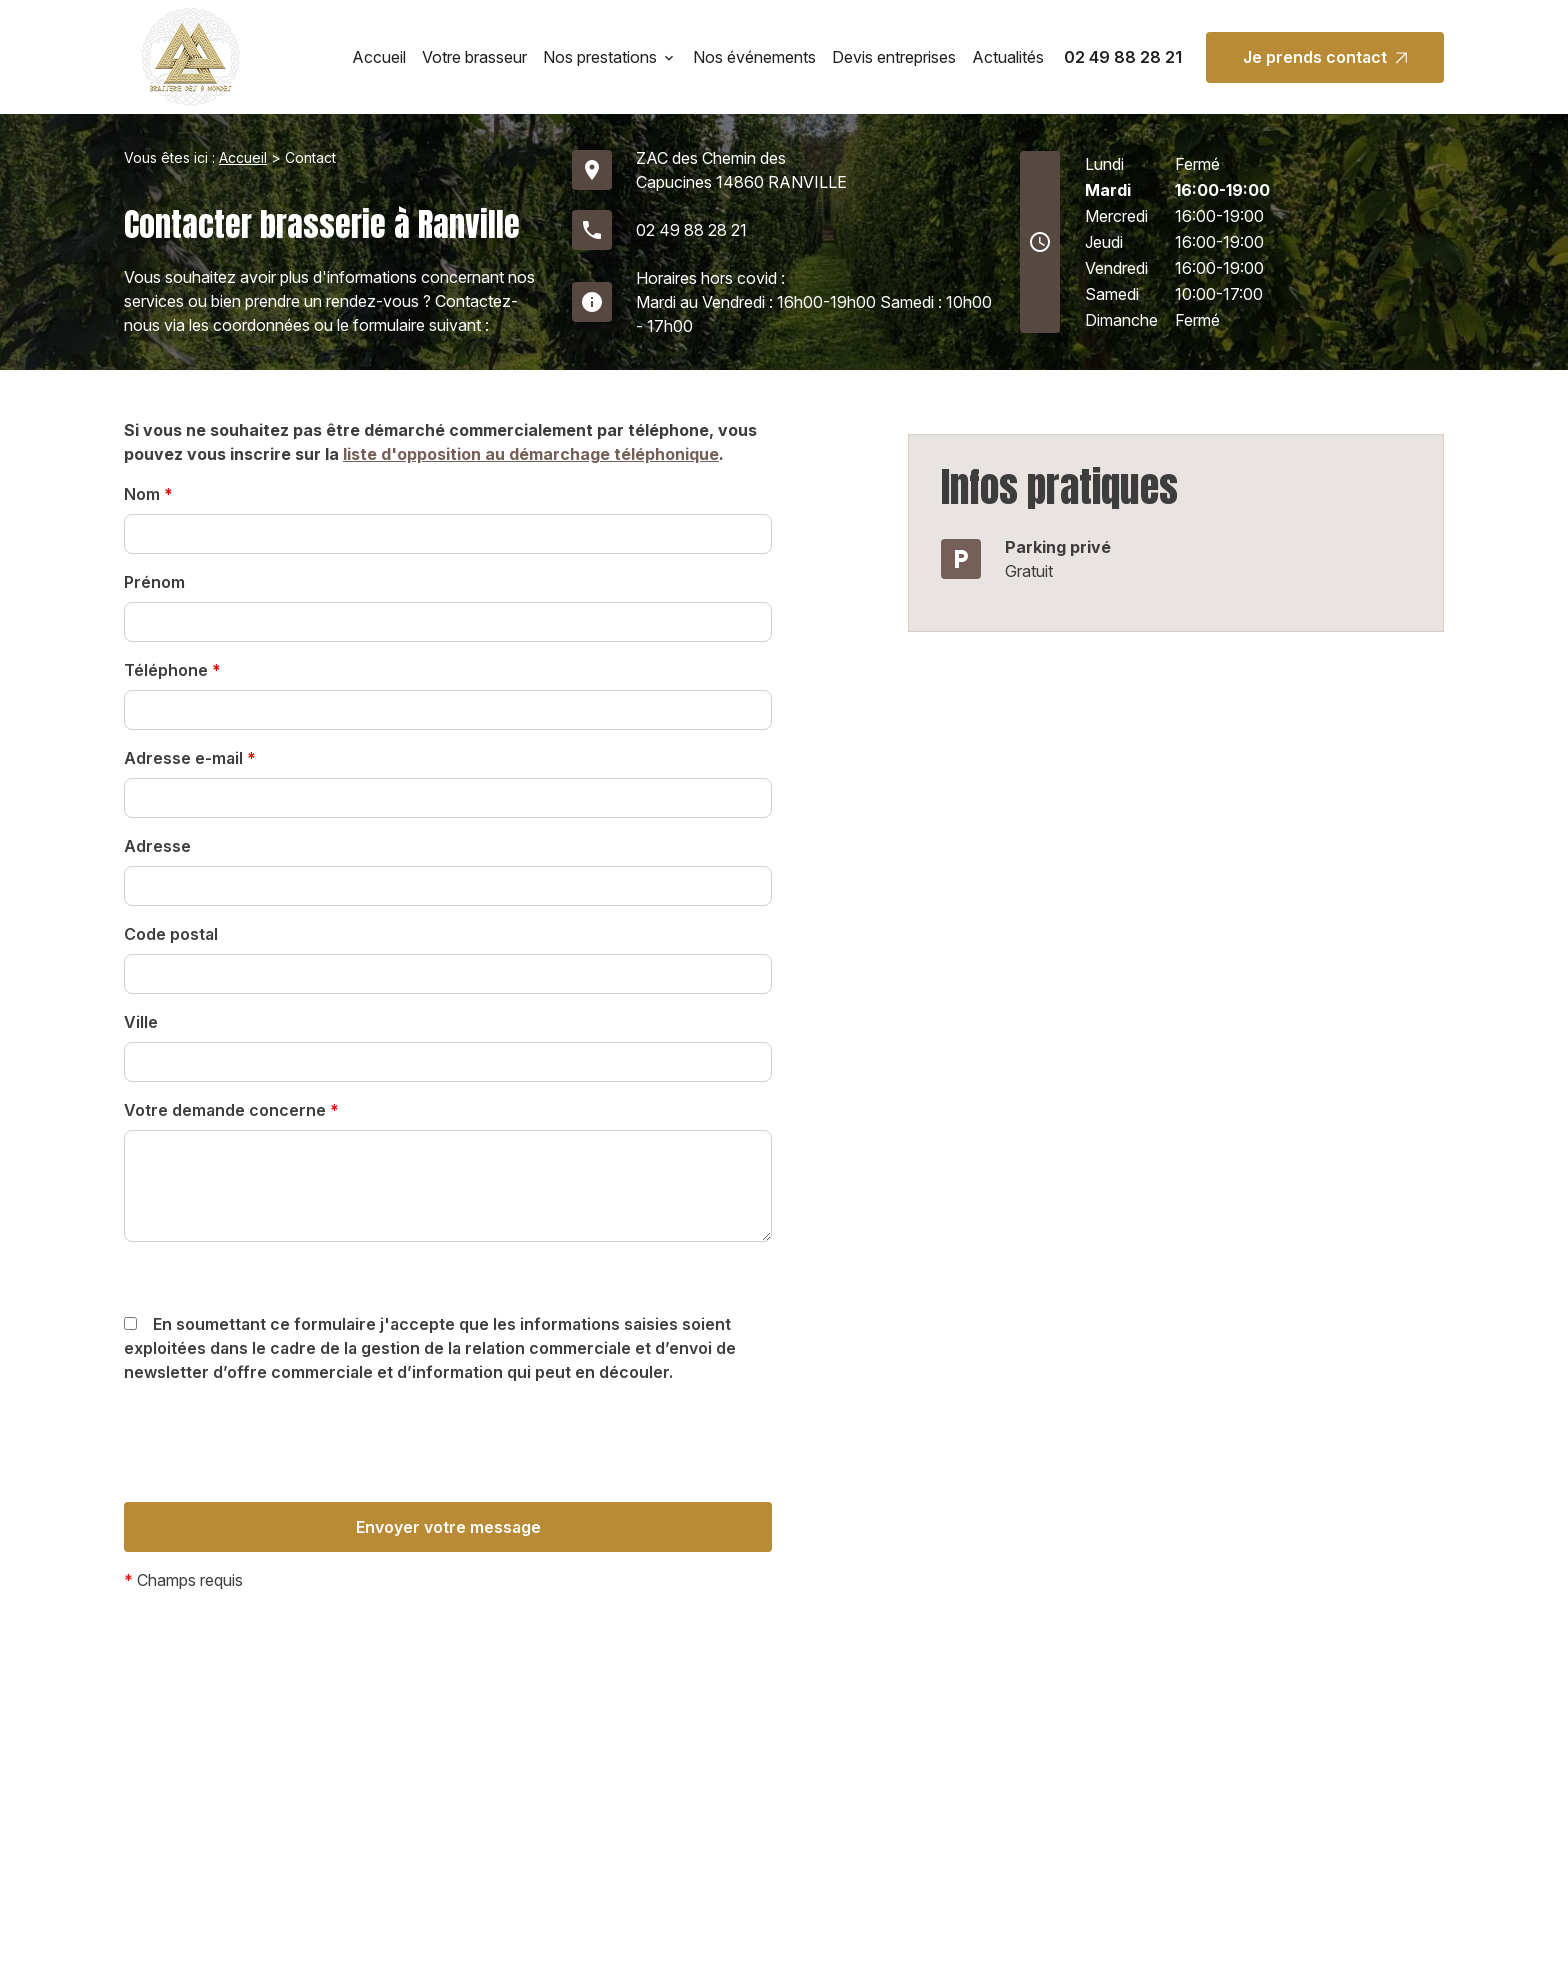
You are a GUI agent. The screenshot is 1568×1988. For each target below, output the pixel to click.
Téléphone (172, 670)
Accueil (379, 57)
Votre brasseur (474, 57)
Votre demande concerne (231, 1110)
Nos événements (754, 57)
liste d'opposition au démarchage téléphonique (531, 454)
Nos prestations (600, 57)
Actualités (1008, 57)
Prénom (154, 582)
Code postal (171, 934)
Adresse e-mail (190, 758)
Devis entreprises (894, 57)
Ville (141, 1022)
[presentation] (276, 1483)
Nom (148, 494)
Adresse (157, 846)
